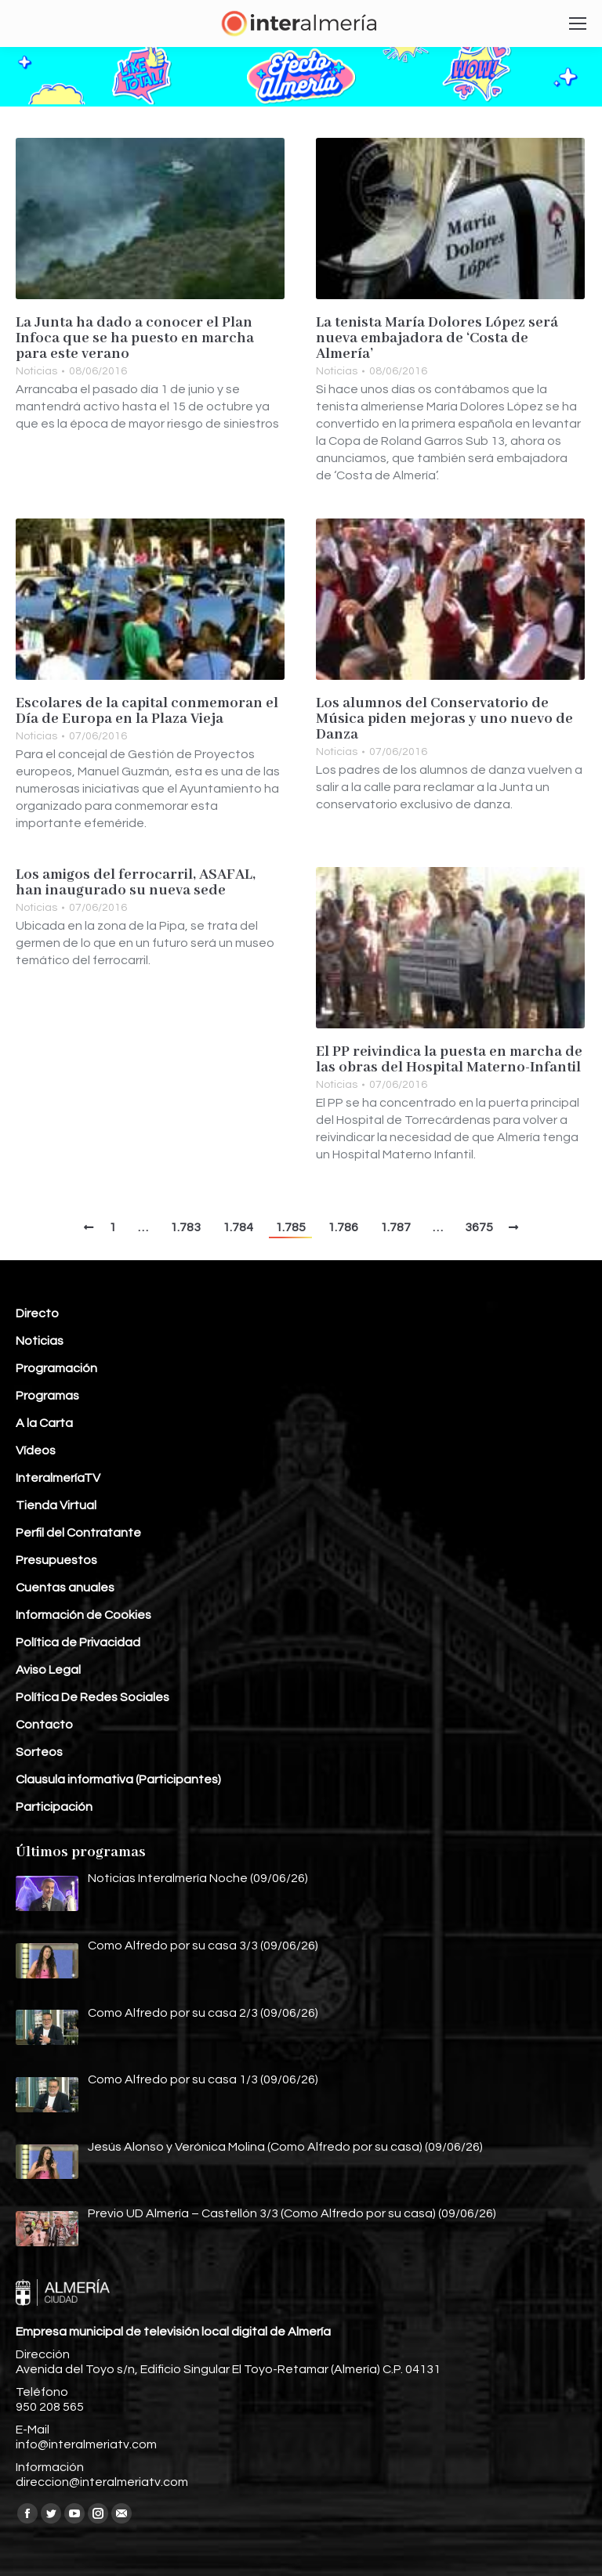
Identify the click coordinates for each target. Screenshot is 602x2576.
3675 (479, 1227)
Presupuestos (56, 1560)
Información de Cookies (83, 1615)
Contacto (44, 1724)
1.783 (185, 1227)
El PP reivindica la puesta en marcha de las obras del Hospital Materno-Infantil (449, 1059)
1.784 (238, 1227)
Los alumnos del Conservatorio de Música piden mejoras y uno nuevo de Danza (444, 718)
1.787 (395, 1227)
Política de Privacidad (78, 1642)
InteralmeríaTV (58, 1478)
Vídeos (36, 1450)
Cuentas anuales (65, 1587)
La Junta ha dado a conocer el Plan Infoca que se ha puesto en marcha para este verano (135, 338)
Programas (47, 1395)
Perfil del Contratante (78, 1532)
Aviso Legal (48, 1670)
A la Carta (44, 1423)
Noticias (36, 371)
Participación (54, 1807)
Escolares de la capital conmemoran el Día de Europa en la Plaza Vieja (147, 711)
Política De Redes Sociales (92, 1697)
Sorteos (39, 1752)
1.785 (290, 1227)
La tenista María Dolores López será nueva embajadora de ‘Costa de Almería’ (437, 338)
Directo (37, 1313)
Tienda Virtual (56, 1505)
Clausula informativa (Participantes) (118, 1779)
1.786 (343, 1227)
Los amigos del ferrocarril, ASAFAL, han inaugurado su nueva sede (136, 882)
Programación (56, 1368)
